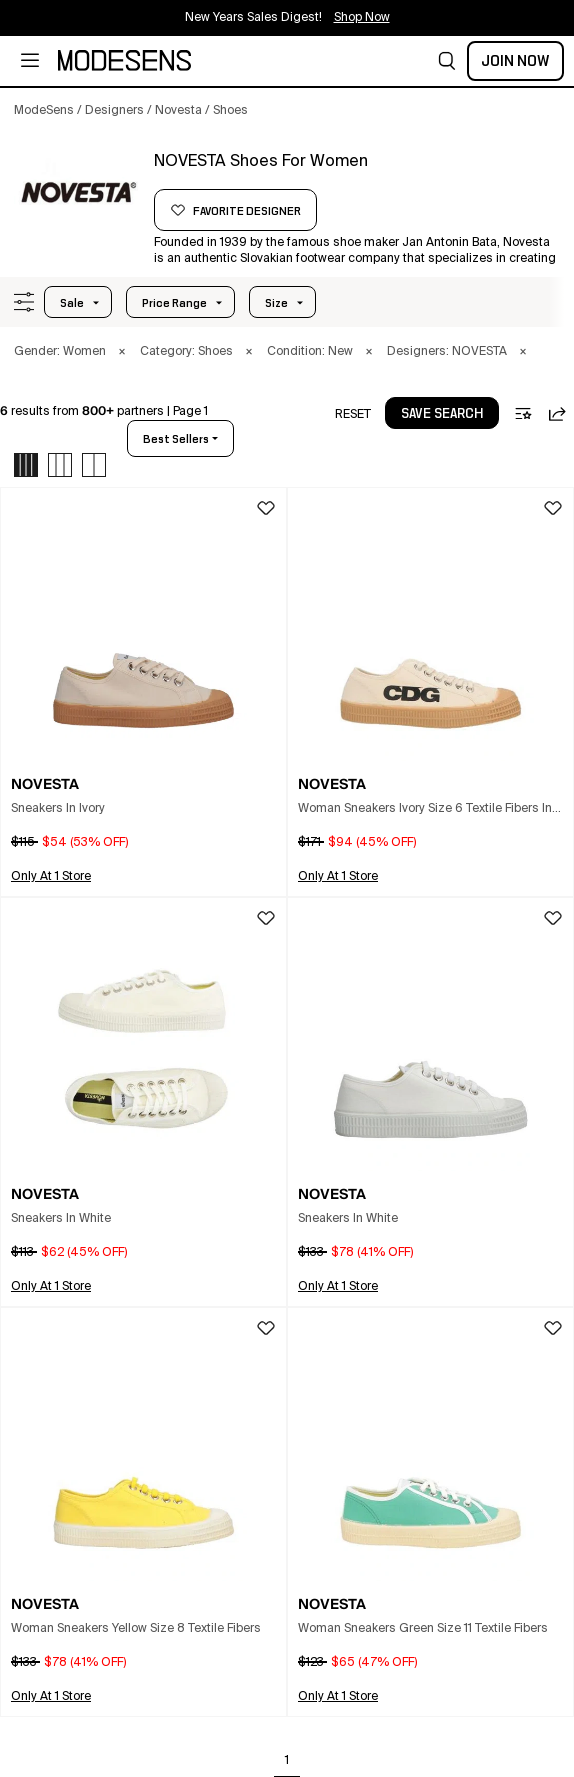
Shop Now (362, 18)
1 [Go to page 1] (287, 1761)
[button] (447, 61)
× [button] (122, 352)
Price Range (174, 303)
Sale (72, 303)
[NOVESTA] (77, 187)
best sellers (176, 439)
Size (276, 303)
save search (442, 414)
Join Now (515, 61)
